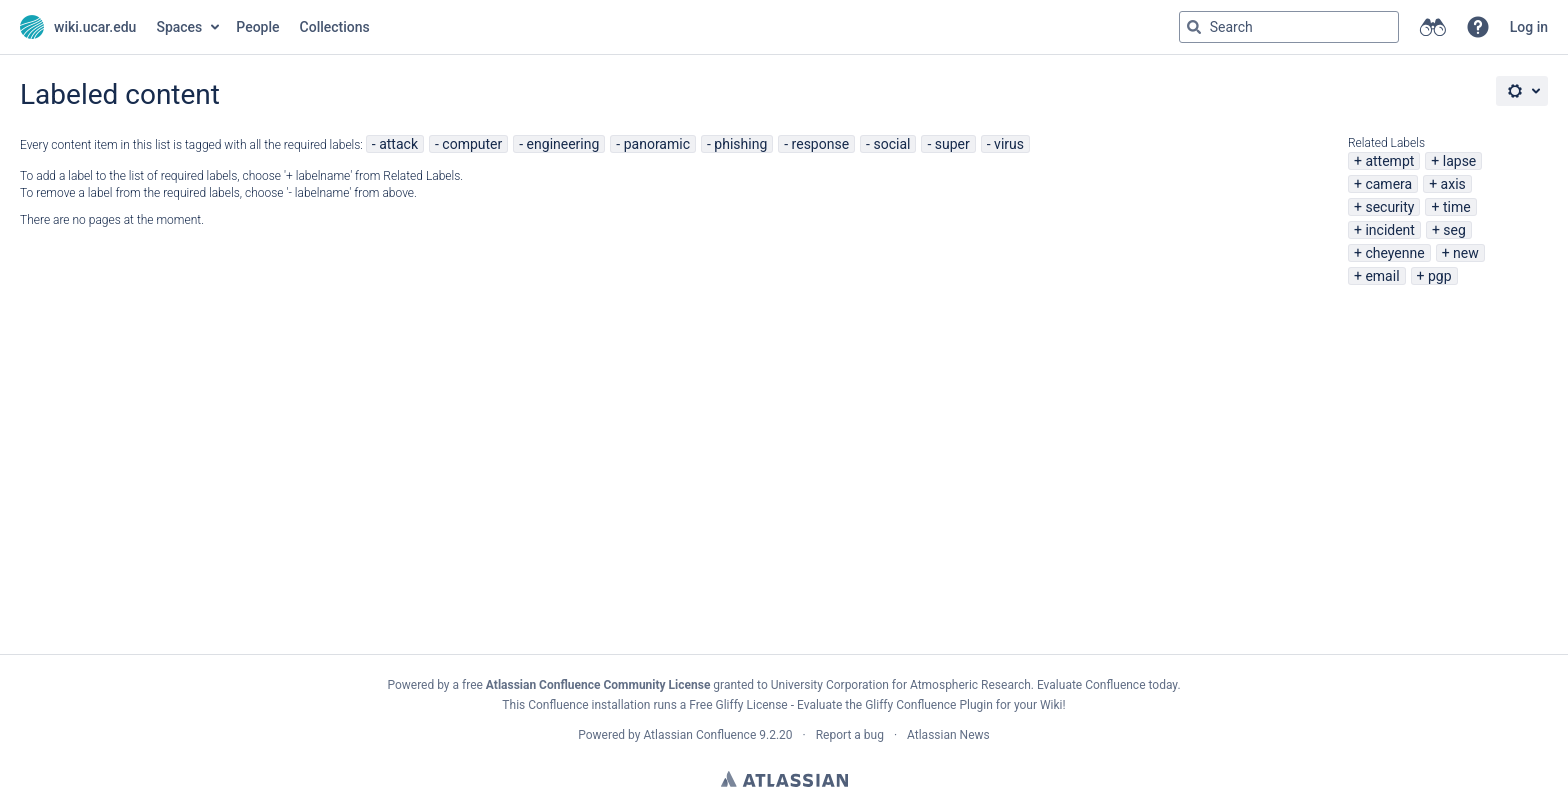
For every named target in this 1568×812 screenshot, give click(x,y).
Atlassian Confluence (699, 735)
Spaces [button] (179, 27)
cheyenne (1394, 253)
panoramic (657, 144)
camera (1388, 184)
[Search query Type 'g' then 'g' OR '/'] (1289, 27)
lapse (1460, 161)
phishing (740, 144)
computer (472, 144)
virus (1009, 144)
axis (1453, 184)
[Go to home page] (78, 27)
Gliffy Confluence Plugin (929, 705)
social (891, 144)
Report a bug (850, 735)
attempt (1389, 161)
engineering (563, 144)
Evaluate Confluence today (1107, 685)
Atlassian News (948, 735)
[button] (1478, 27)
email (1382, 276)
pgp (1440, 276)
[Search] (1194, 27)
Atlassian (784, 779)
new (1466, 253)
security (1389, 207)
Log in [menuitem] (1529, 27)
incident (1390, 230)
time (1457, 207)
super (952, 144)
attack (398, 144)
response (821, 144)
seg (1454, 230)
